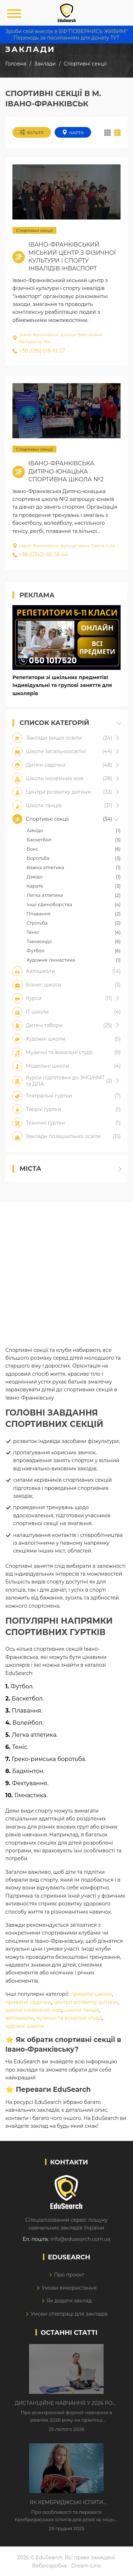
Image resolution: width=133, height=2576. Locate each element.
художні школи (24, 2026)
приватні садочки (28, 2002)
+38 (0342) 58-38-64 (40, 554)
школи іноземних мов (33, 2010)
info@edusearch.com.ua (80, 2239)
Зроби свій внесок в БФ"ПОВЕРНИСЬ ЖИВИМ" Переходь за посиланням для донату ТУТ (66, 34)
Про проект (69, 2274)
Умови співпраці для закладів (69, 2314)
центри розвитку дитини (86, 2002)
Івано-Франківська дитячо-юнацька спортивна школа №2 (66, 471)
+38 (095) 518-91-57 (38, 351)
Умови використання (68, 2288)
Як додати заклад (69, 2300)
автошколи (19, 2018)
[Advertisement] (66, 1268)
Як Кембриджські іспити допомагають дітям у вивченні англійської (66, 2502)
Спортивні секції (34, 230)
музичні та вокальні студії (69, 2018)
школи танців (82, 2010)
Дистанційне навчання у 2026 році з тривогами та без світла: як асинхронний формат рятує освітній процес (66, 2403)
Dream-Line (86, 2565)
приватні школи (91, 1994)
